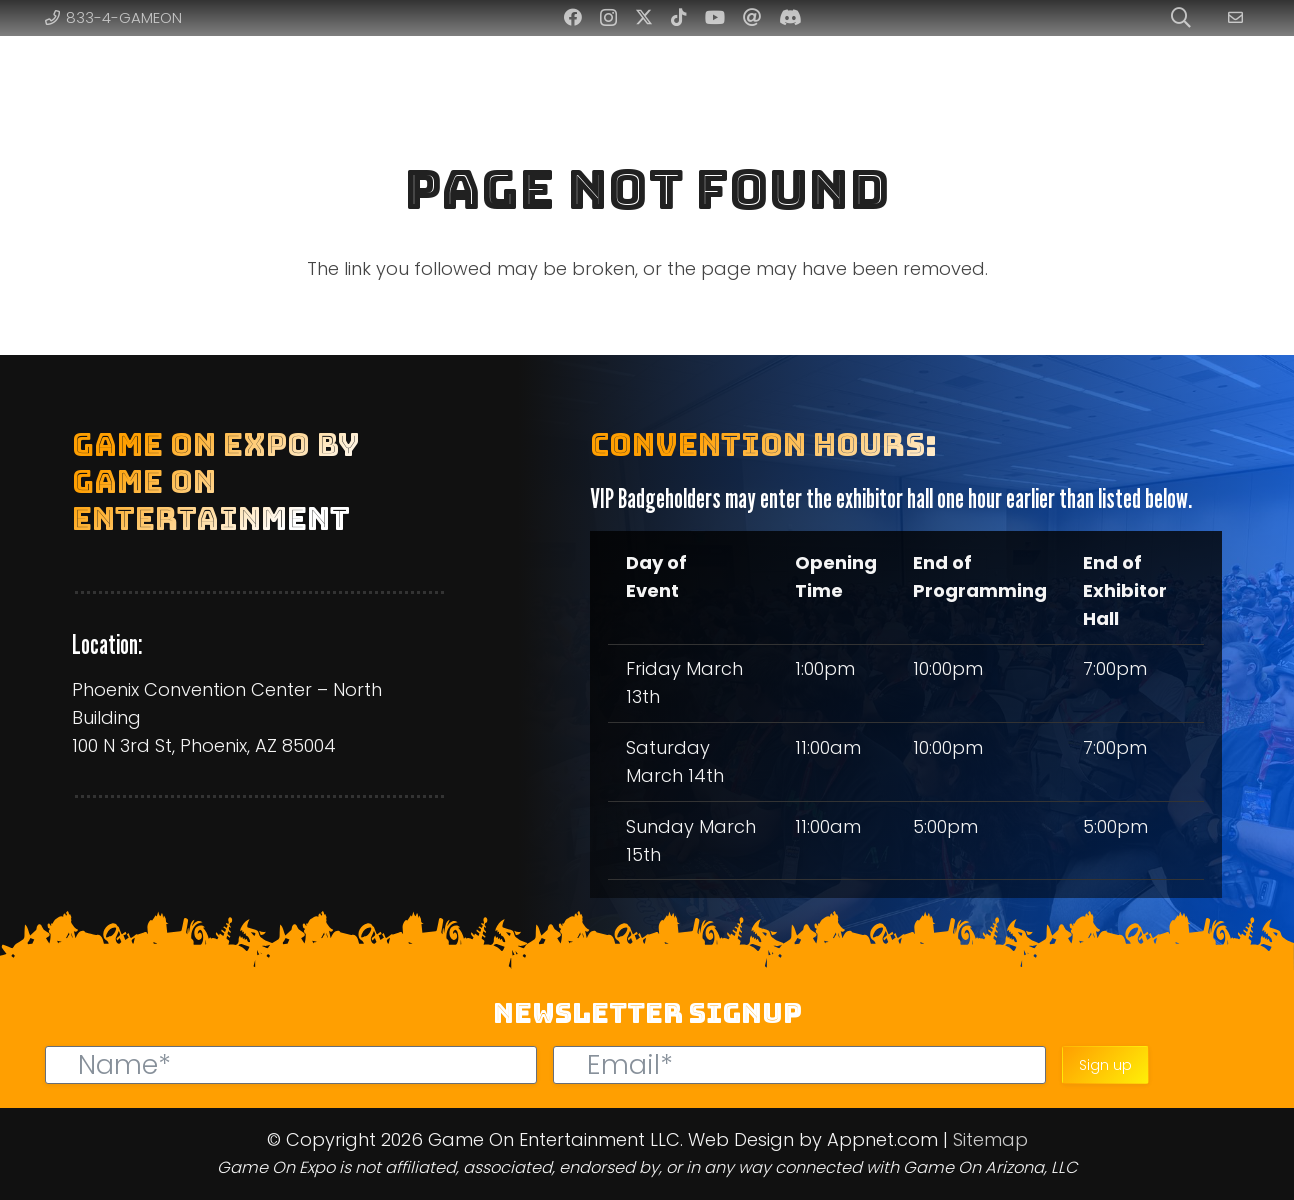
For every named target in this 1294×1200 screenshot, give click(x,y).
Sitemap (990, 1139)
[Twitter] (644, 17)
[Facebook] (573, 17)
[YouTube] (715, 17)
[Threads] (752, 17)
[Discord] (790, 17)
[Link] (1238, 17)
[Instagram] (608, 18)
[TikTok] (679, 17)
